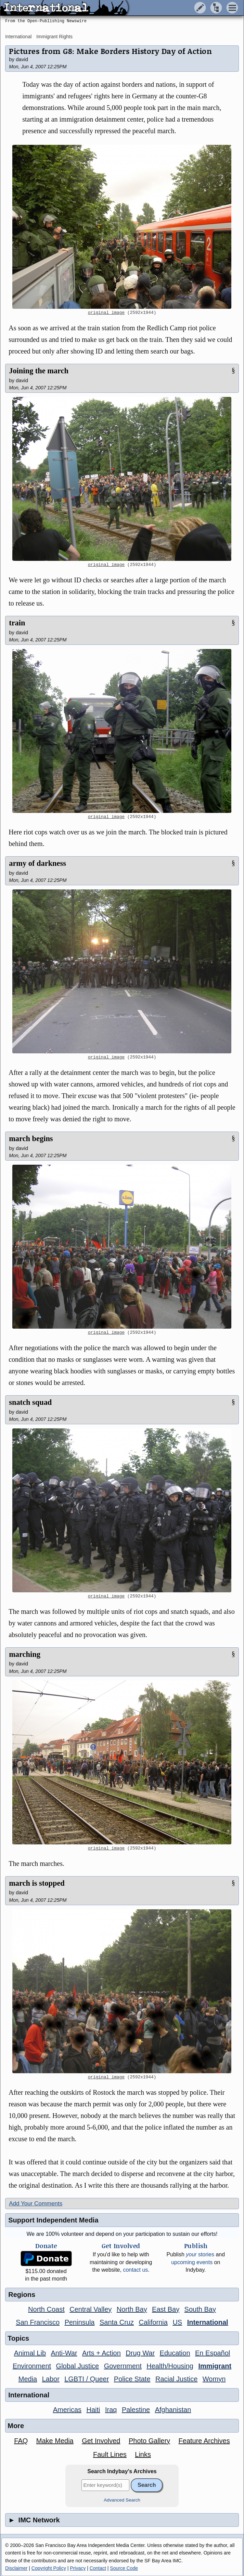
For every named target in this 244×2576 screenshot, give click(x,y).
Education (175, 2353)
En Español (212, 2353)
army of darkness (37, 863)
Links (143, 2454)
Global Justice (77, 2366)
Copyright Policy (48, 2568)
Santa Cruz (117, 2322)
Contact (98, 2568)
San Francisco (38, 2322)
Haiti (93, 2409)
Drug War (140, 2353)
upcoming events (192, 2262)
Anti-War (64, 2353)
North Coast (46, 2309)
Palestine (136, 2409)
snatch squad (30, 1402)
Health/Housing (169, 2366)
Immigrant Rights (54, 36)
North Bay (132, 2309)
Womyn (214, 2379)
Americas (67, 2409)
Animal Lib (30, 2353)
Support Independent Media (53, 2220)
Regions (21, 2294)
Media (27, 2379)
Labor (51, 2379)
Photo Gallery (149, 2441)
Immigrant (214, 2366)
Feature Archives (204, 2441)
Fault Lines (110, 2454)
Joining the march (38, 370)
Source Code (124, 2568)
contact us (135, 2270)
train (17, 623)
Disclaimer (16, 2568)
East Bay (165, 2309)
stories (200, 2254)
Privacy (78, 2568)
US (177, 2322)
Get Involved (101, 2441)
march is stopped (37, 1883)
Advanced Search (122, 2500)
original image (106, 313)
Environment (32, 2366)
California (153, 2322)
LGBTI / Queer (86, 2379)
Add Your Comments (35, 2203)
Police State (132, 2379)
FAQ (21, 2441)
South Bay (200, 2309)
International (18, 36)
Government (123, 2366)
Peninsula (80, 2322)
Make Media (55, 2441)
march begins (31, 1138)
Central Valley (90, 2309)
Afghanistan (173, 2409)
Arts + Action (101, 2353)
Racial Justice (176, 2379)
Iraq (111, 2409)
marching (24, 1654)
